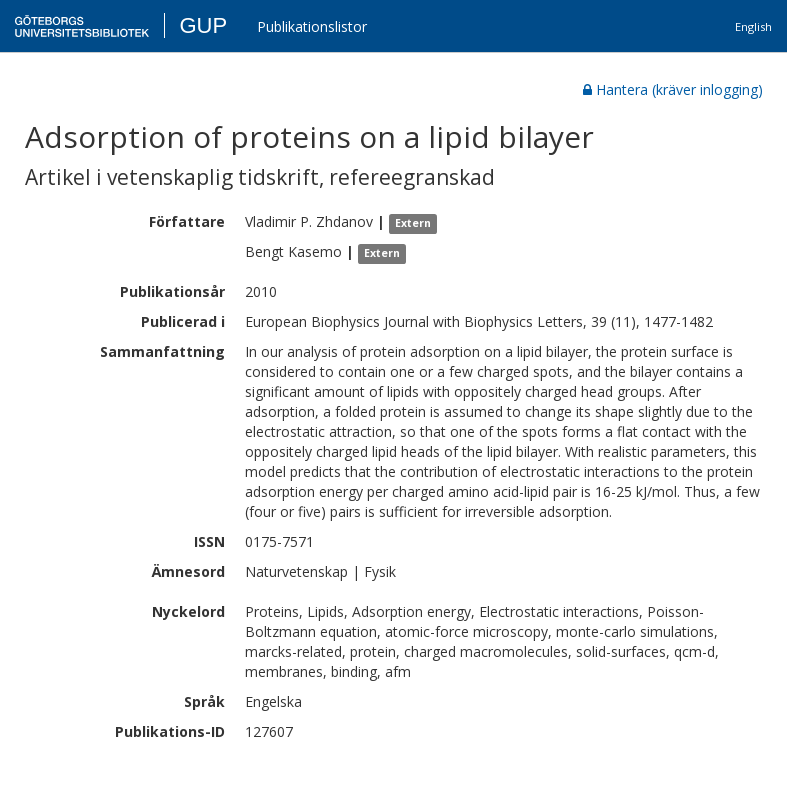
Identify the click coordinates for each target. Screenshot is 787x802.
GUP (203, 25)
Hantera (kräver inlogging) (673, 89)
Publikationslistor (312, 26)
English (753, 26)
